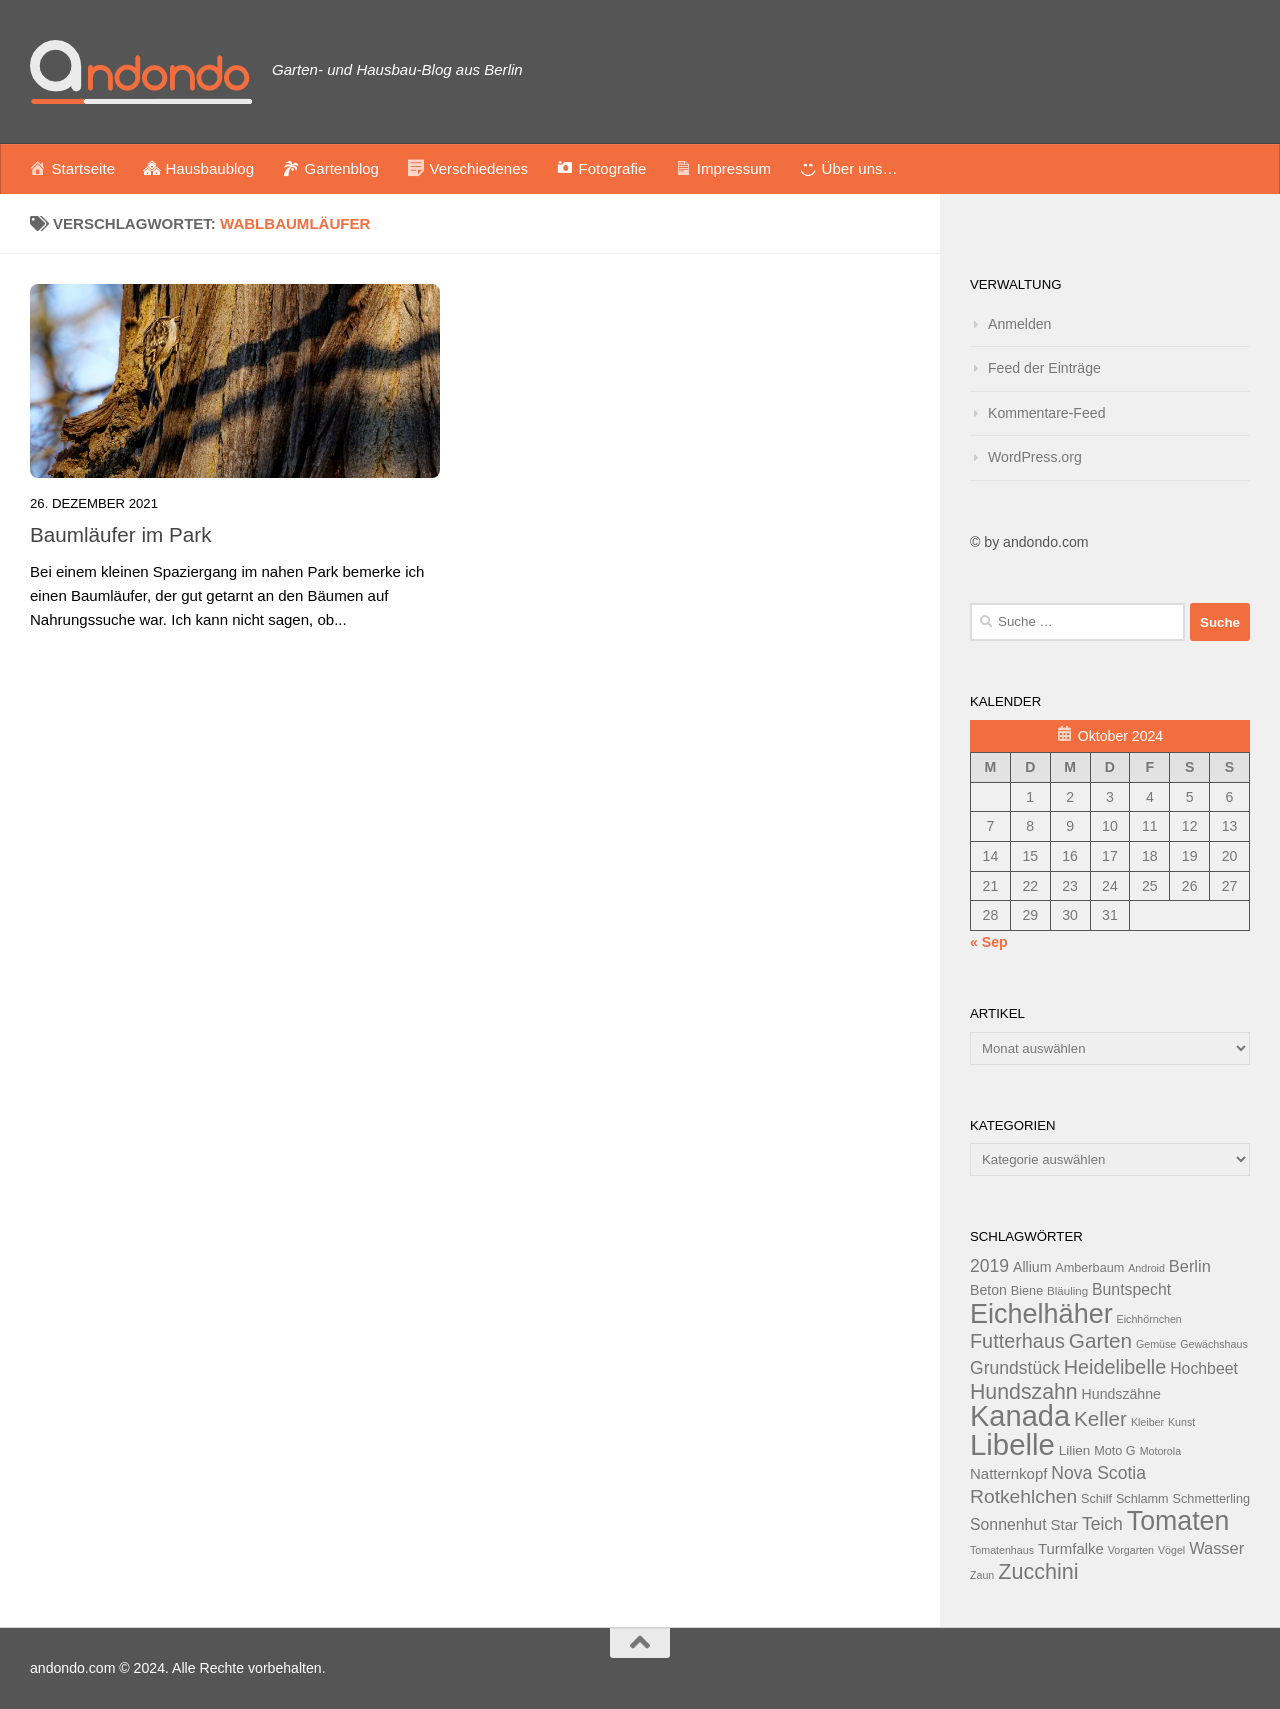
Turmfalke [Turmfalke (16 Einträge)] (1071, 1548)
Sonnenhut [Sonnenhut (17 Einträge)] (1008, 1524)
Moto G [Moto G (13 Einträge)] (1115, 1451)
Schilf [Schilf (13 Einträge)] (1096, 1499)
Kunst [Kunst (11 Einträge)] (1181, 1422)
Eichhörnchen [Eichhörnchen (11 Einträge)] (1149, 1319)
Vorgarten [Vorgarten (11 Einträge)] (1131, 1550)
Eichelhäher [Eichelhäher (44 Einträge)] (1041, 1314)
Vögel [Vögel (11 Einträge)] (1171, 1550)
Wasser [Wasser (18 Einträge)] (1216, 1548)
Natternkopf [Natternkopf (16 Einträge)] (1008, 1473)
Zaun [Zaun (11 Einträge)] (982, 1575)
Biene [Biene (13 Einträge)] (1027, 1291)
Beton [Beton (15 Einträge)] (988, 1290)
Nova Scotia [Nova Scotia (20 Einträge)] (1098, 1473)
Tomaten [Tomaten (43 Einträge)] (1178, 1521)
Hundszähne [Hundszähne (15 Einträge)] (1121, 1394)
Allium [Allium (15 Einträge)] (1032, 1267)
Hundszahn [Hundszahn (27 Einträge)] (1024, 1392)
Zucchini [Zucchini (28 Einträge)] (1038, 1571)
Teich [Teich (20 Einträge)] (1102, 1524)
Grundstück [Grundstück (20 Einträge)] (1015, 1368)
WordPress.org (1035, 457)
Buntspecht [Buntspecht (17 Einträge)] (1131, 1289)
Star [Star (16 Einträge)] (1064, 1524)
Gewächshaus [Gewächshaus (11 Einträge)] (1214, 1344)
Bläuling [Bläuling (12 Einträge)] (1067, 1291)
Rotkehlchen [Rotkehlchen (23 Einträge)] (1023, 1496)
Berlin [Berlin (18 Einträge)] (1190, 1266)
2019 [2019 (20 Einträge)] (989, 1266)
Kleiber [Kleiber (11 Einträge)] (1147, 1422)
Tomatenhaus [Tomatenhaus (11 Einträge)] (1002, 1550)
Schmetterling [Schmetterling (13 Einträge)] (1211, 1499)
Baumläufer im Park (121, 534)
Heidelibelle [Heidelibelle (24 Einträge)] (1115, 1367)
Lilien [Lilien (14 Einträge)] (1075, 1450)
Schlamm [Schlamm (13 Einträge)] (1142, 1499)
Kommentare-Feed (1047, 413)
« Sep (989, 942)
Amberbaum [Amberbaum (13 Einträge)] (1089, 1268)
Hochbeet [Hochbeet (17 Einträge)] (1204, 1368)
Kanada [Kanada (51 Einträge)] (1020, 1416)
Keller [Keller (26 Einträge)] (1100, 1418)
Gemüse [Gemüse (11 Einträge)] (1156, 1344)
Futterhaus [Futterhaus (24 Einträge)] (1017, 1341)
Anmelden (1019, 324)
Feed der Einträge (1044, 368)
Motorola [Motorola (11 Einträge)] (1160, 1451)
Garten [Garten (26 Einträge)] (1100, 1340)
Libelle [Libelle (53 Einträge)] (1012, 1444)
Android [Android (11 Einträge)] (1146, 1268)
